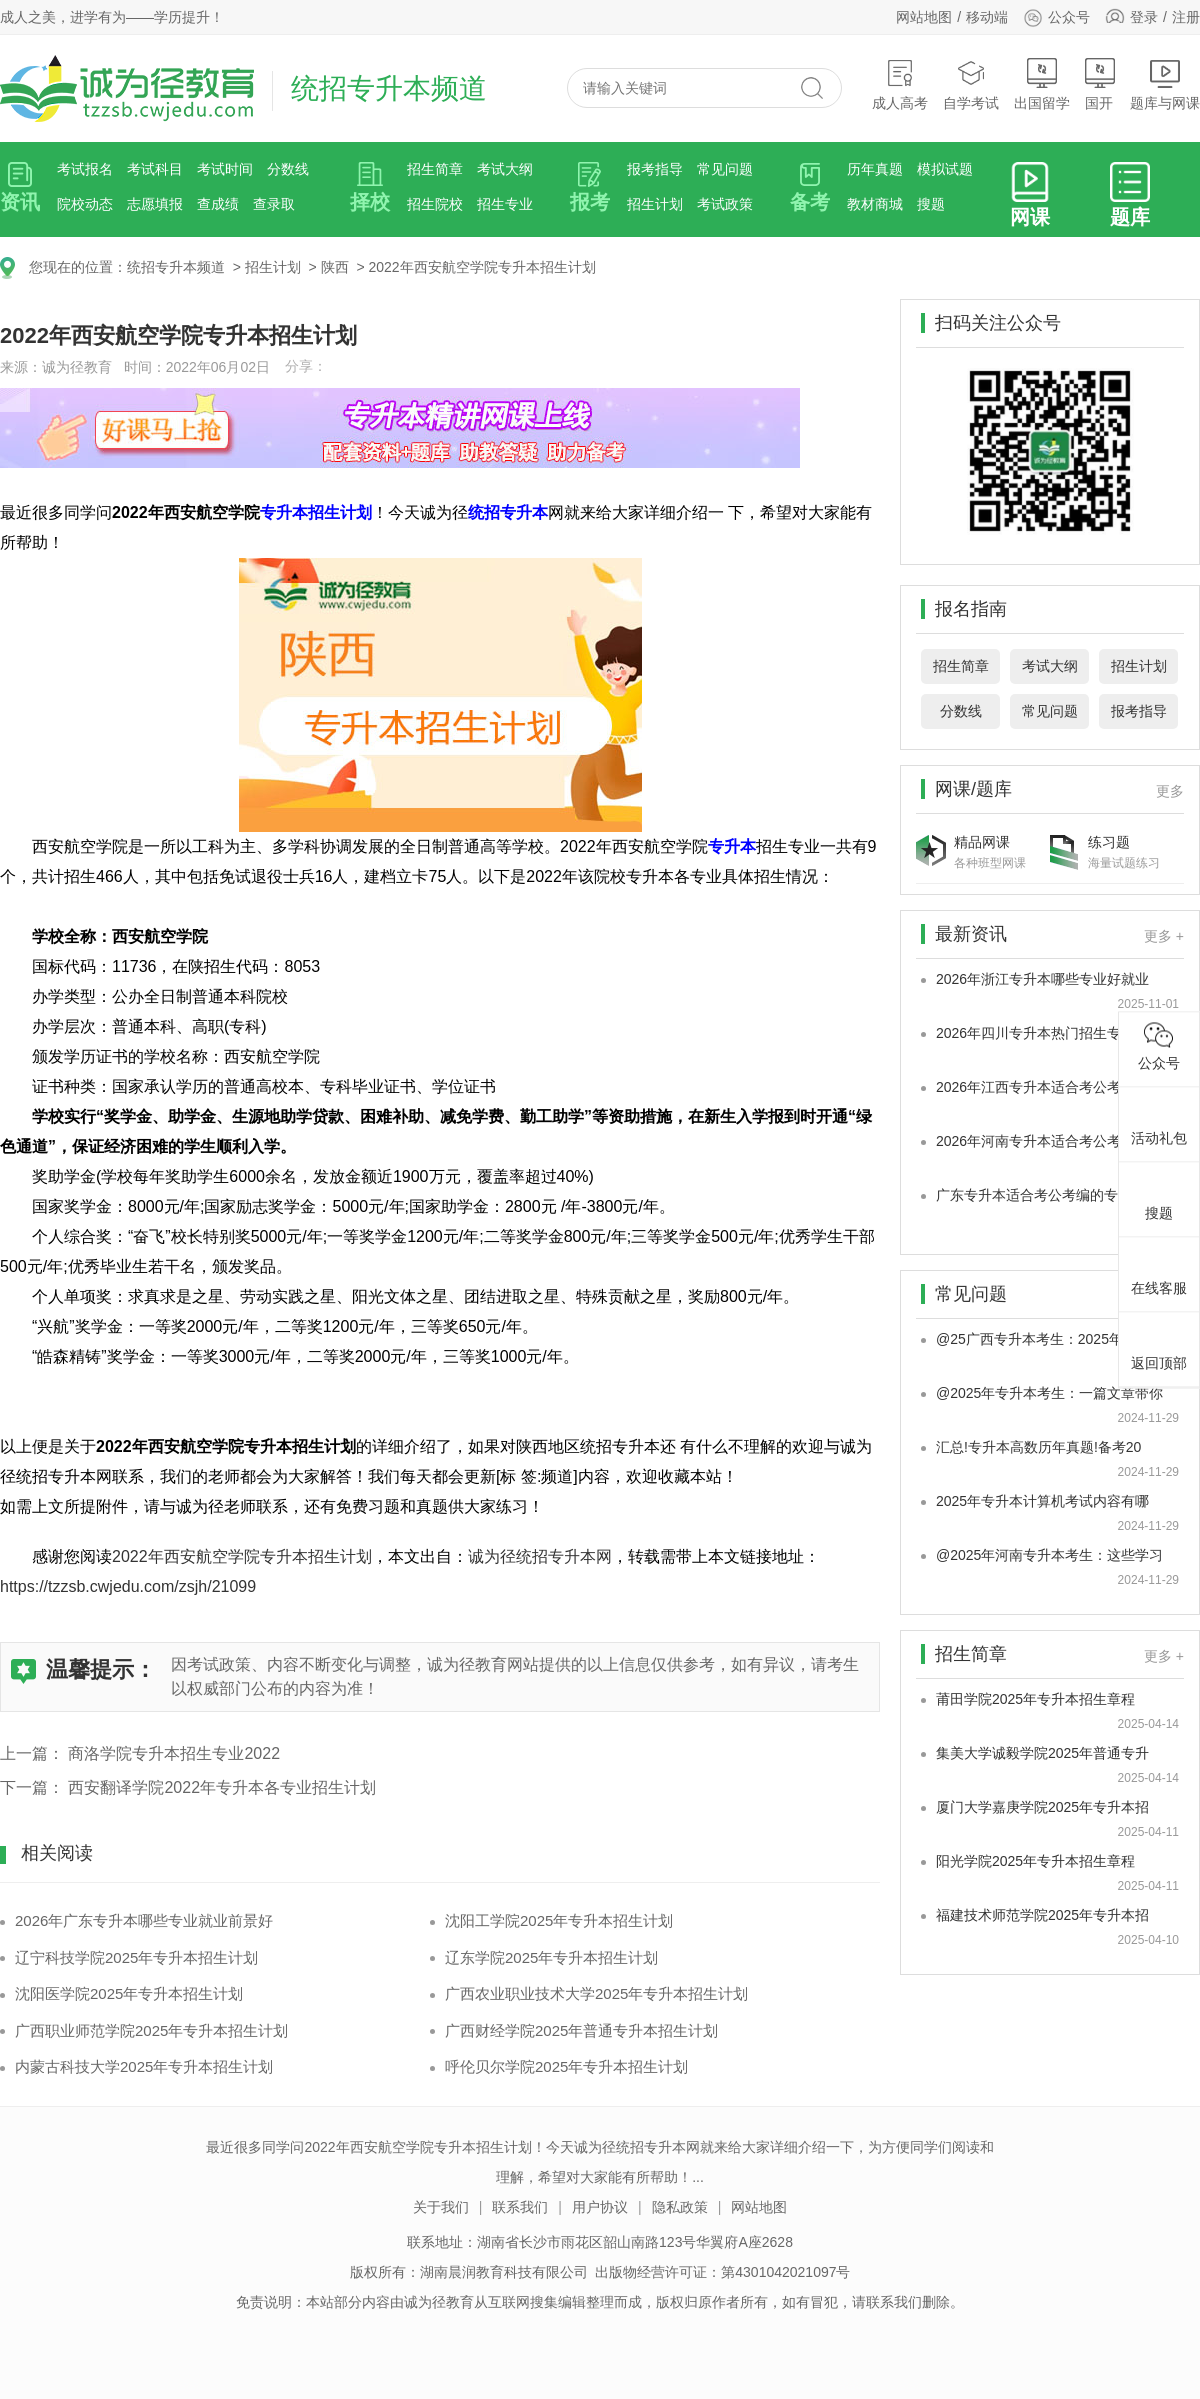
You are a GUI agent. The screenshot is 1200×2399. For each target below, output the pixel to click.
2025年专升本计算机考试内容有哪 (1042, 1501)
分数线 (288, 169)
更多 (1170, 791)
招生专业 (505, 204)
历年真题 (875, 169)
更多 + (1164, 936)
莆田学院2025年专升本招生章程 (1035, 1699)
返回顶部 (1159, 1346)
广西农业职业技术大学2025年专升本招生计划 (596, 1993)
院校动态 (85, 204)
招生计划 (655, 204)
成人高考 (900, 84)
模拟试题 (945, 169)
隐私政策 (680, 2207)
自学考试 (971, 84)
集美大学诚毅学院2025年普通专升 (1042, 1753)
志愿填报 (155, 204)
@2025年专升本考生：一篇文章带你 (1049, 1393)
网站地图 (924, 17)
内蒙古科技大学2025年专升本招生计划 (144, 2066)
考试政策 (725, 204)
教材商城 (875, 204)
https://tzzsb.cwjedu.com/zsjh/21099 (128, 1586)
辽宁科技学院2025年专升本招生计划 (136, 1957)
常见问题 (725, 169)
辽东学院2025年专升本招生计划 (551, 1957)
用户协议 (600, 2207)
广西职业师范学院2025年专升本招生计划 (151, 2030)
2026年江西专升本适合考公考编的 (1042, 1087)
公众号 (1056, 17)
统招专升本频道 (176, 267)
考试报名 (85, 169)
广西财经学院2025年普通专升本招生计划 (581, 2030)
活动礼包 (1159, 1121)
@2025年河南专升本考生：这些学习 (1049, 1555)
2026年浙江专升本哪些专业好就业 (1042, 979)
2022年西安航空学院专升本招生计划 (481, 267)
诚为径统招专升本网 (540, 1556)
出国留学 (1042, 84)
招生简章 (435, 169)
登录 (1144, 17)
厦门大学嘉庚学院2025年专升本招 (1042, 1807)
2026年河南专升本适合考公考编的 (1042, 1141)
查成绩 (218, 204)
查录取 (274, 204)
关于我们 (441, 2207)
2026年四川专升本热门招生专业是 (1042, 1033)
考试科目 (155, 169)
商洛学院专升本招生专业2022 (174, 1753)
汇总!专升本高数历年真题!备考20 (1038, 1447)
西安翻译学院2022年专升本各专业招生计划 (222, 1787)
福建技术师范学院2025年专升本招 (1042, 1915)
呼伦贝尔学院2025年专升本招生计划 (566, 2066)
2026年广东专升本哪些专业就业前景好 (144, 1920)
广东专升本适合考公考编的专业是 (1041, 1195)
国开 (1100, 84)
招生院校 (435, 204)
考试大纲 (505, 169)
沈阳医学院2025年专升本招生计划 (129, 1993)
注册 (1186, 17)
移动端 (987, 17)
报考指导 (655, 169)
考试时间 (225, 169)
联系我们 (520, 2207)
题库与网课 (1165, 84)
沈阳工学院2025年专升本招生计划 (559, 1920)
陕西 (335, 267)
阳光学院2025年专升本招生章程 (1035, 1861)
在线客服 (1159, 1271)
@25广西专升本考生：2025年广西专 (1050, 1339)
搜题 (931, 204)
